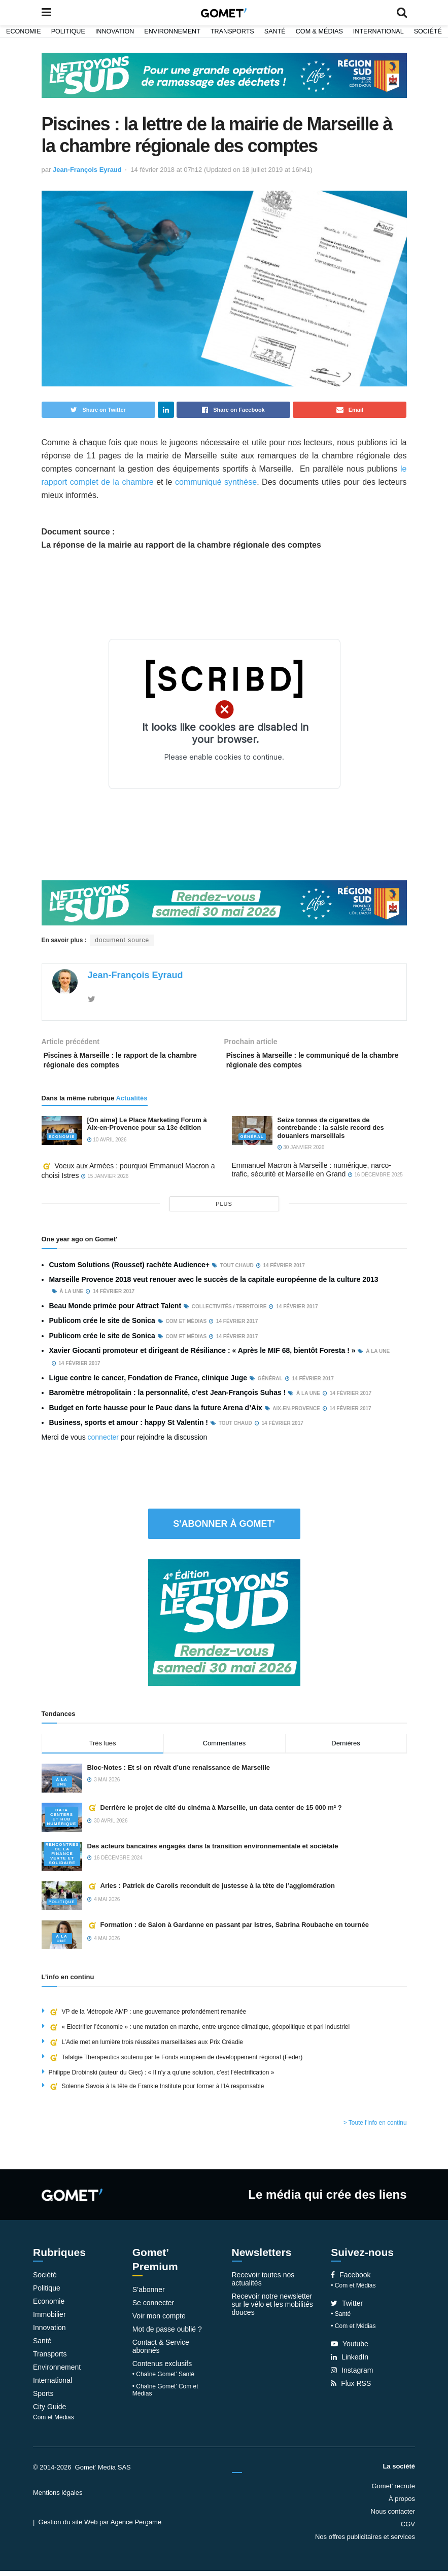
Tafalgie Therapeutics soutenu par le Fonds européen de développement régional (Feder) (176, 2062)
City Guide (49, 2412)
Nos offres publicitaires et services (365, 2542)
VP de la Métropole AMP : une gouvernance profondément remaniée (148, 2016)
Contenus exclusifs (162, 2369)
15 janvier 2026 (104, 1181)
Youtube (349, 2349)
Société (428, 31)
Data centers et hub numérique (62, 1822)
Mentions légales (58, 2497)
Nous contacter (393, 2516)
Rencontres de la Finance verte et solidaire (62, 1858)
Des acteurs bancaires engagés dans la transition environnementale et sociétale (212, 1851)
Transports (232, 31)
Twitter (347, 2308)
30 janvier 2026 (301, 1152)
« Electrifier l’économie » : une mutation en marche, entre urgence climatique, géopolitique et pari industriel (199, 2031)
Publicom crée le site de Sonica (102, 1325)
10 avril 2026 (107, 1145)
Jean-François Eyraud (87, 169)
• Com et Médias (353, 2290)
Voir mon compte (159, 2321)
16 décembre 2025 (375, 1180)
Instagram (352, 2375)
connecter (103, 1442)
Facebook (350, 2280)
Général (251, 1141)
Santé (275, 31)
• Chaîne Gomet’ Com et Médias (165, 2395)
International (378, 31)
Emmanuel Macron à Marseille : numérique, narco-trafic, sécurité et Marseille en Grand (311, 1174)
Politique (68, 31)
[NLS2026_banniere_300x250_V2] (224, 1627)
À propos (402, 2504)
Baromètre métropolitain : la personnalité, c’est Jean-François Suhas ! (167, 1397)
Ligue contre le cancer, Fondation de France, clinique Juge (148, 1383)
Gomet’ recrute (394, 2491)
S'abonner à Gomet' (224, 1529)
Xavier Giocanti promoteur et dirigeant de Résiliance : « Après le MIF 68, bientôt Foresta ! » (202, 1355)
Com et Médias (53, 2422)
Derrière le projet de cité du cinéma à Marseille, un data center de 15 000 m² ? (214, 1812)
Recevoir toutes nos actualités (263, 2284)
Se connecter (153, 2308)
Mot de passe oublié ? (167, 2334)
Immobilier (49, 2319)
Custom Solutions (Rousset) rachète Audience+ (129, 1270)
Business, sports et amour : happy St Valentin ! (129, 1427)
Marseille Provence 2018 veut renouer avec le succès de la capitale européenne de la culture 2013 (213, 1284)
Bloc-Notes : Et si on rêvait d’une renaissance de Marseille (179, 1772)
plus (224, 1209)
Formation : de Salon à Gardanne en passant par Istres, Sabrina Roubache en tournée (228, 1930)
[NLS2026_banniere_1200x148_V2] (224, 75)
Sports (43, 2398)
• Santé (341, 2318)
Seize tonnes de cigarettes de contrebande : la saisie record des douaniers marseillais (331, 1132)
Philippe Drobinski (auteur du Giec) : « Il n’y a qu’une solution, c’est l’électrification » (161, 2077)
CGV (408, 2529)
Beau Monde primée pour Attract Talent (115, 1311)
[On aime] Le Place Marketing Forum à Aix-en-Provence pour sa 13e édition (147, 1129)
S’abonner (148, 2295)
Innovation (114, 31)
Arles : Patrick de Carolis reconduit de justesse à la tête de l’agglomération (211, 1890)
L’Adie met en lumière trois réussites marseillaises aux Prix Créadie (146, 2047)
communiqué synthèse (216, 482)
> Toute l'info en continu (375, 2127)
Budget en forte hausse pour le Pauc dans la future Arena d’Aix (155, 1412)
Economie (23, 31)
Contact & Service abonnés (160, 2351)
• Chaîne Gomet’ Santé (163, 2379)
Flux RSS (351, 2388)
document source (122, 940)
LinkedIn (349, 2362)
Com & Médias (319, 31)
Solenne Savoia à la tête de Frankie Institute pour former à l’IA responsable (156, 2091)
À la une (61, 1787)
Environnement (172, 31)
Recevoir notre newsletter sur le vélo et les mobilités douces (272, 2309)
